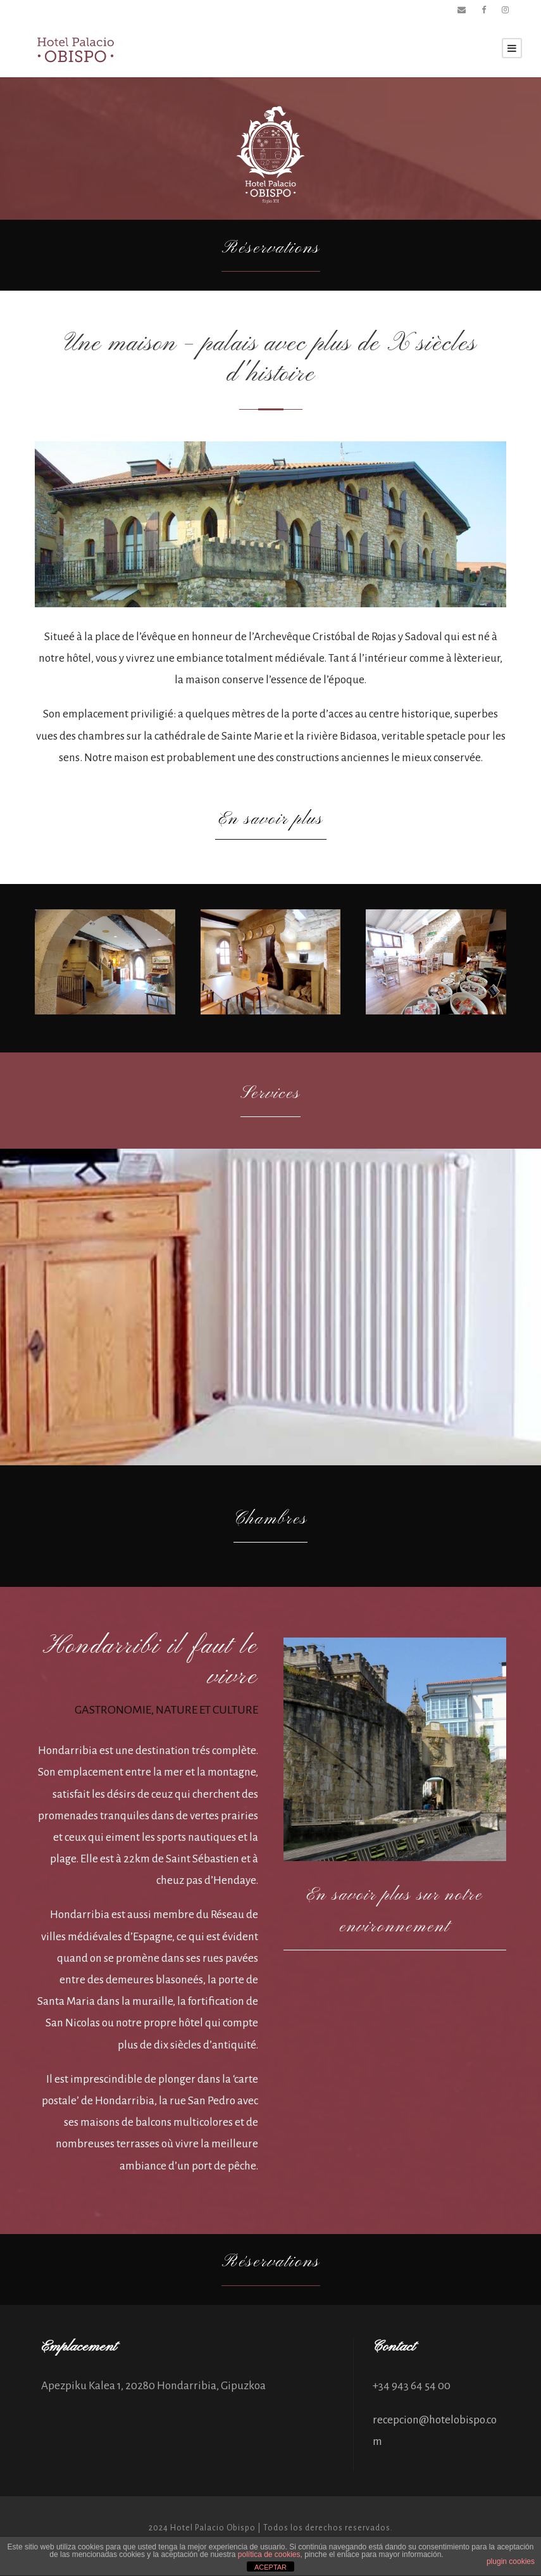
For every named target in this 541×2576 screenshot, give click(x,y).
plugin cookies (511, 2561)
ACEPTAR (270, 2567)
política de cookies (269, 2554)
